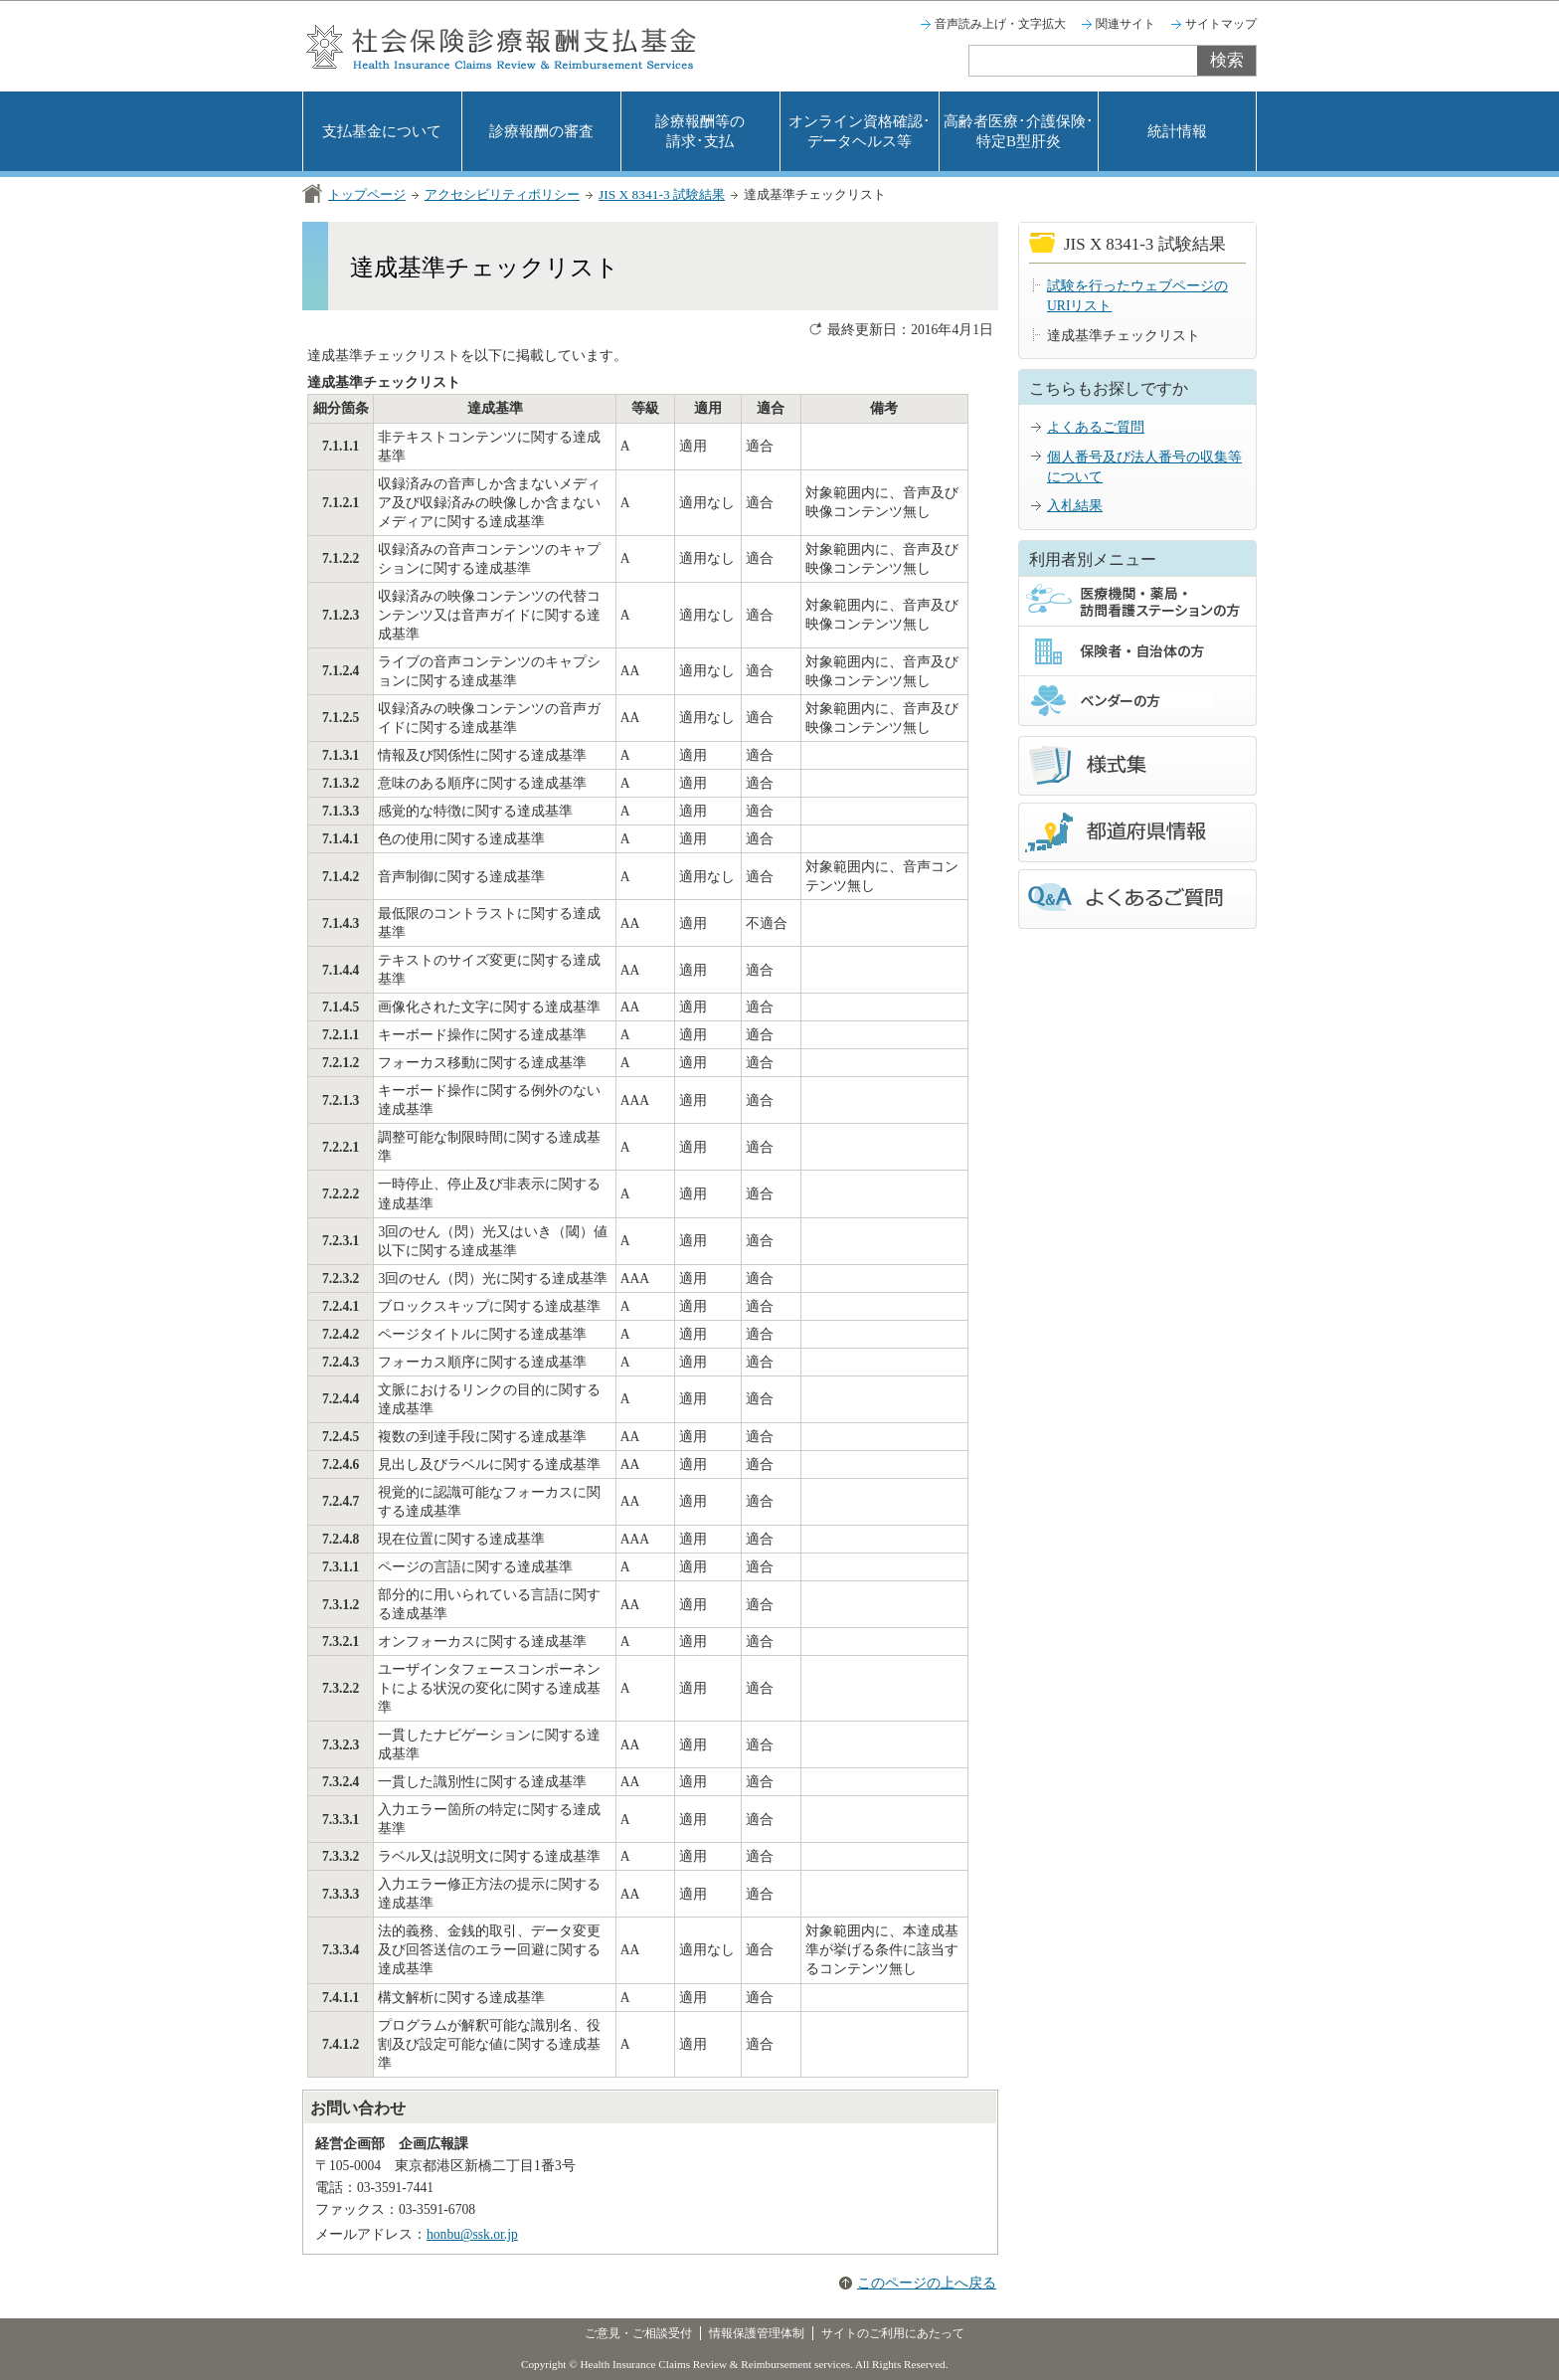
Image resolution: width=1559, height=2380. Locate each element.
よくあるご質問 (1095, 427)
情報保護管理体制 (756, 2333)
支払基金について (381, 131)
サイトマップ (1221, 24)
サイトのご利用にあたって (892, 2333)
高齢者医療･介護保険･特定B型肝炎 (1019, 131)
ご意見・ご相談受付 (638, 2333)
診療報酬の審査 (541, 131)
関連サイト (1125, 24)
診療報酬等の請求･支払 (700, 131)
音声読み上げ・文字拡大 (1000, 24)
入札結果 (1075, 505)
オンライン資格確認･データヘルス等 (859, 131)
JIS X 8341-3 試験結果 (662, 194)
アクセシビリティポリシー (502, 194)
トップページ (367, 194)
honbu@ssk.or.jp (472, 2234)
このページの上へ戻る (926, 2283)
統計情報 (1177, 131)
